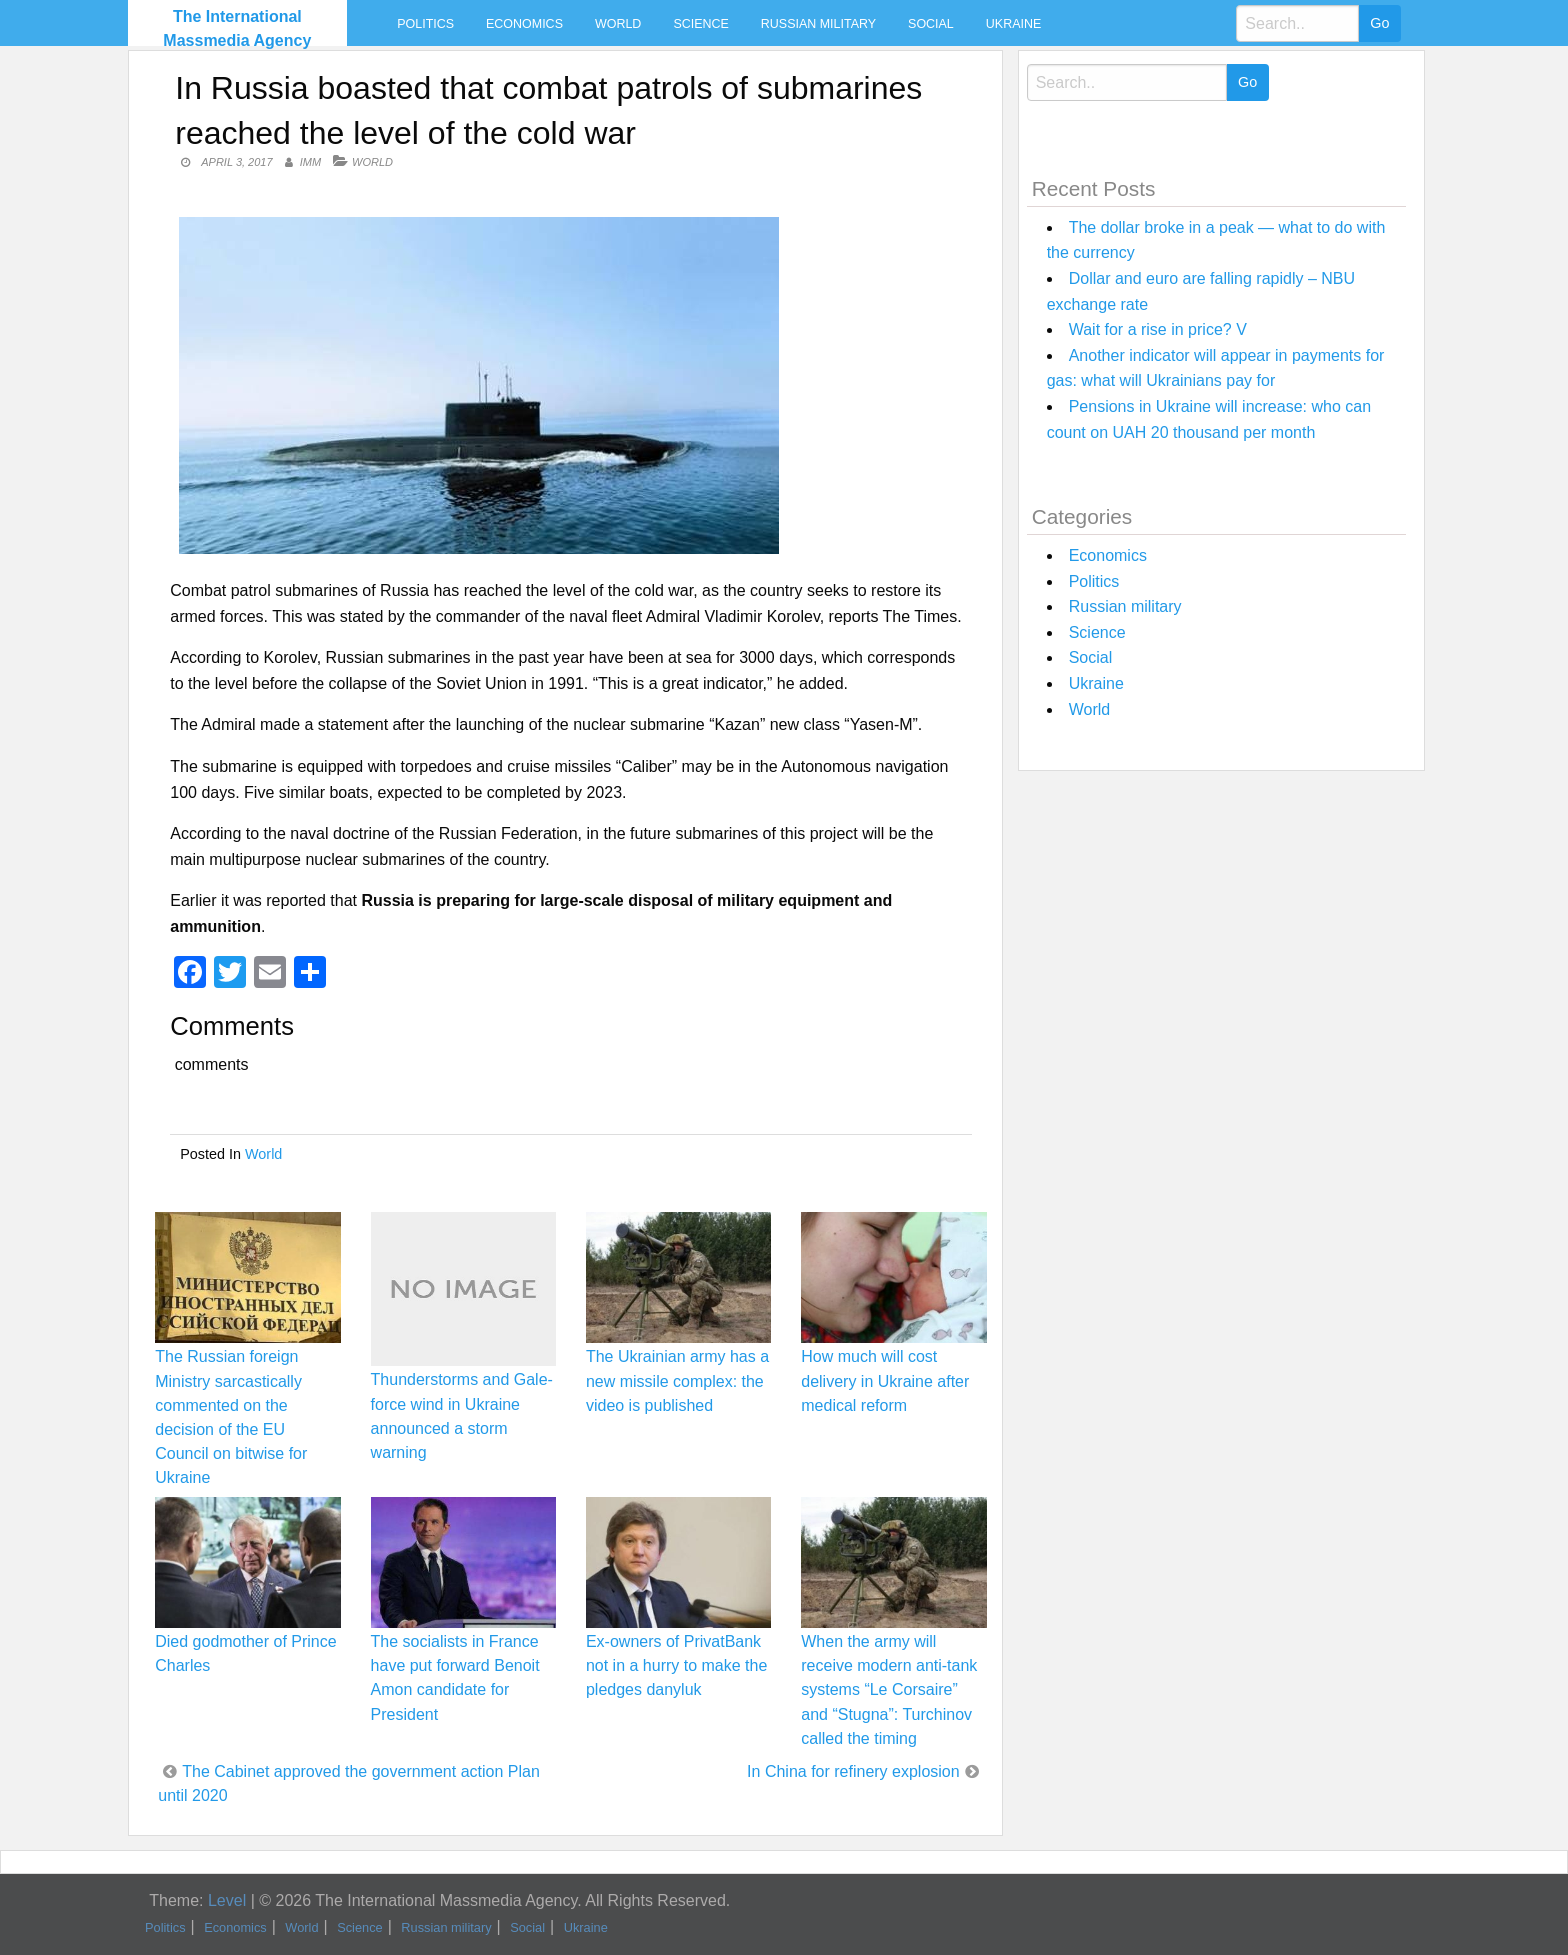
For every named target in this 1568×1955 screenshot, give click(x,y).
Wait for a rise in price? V (1158, 329)
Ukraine (1013, 24)
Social (931, 24)
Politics (425, 24)
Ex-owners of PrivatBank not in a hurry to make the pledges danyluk (676, 1665)
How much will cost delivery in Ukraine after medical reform (885, 1380)
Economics (524, 24)
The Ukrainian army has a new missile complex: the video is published (677, 1380)
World (618, 24)
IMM (310, 162)
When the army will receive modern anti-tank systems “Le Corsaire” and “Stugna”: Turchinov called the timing (889, 1690)
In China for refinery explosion (853, 1771)
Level (227, 1900)
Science (700, 24)
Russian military (818, 24)
